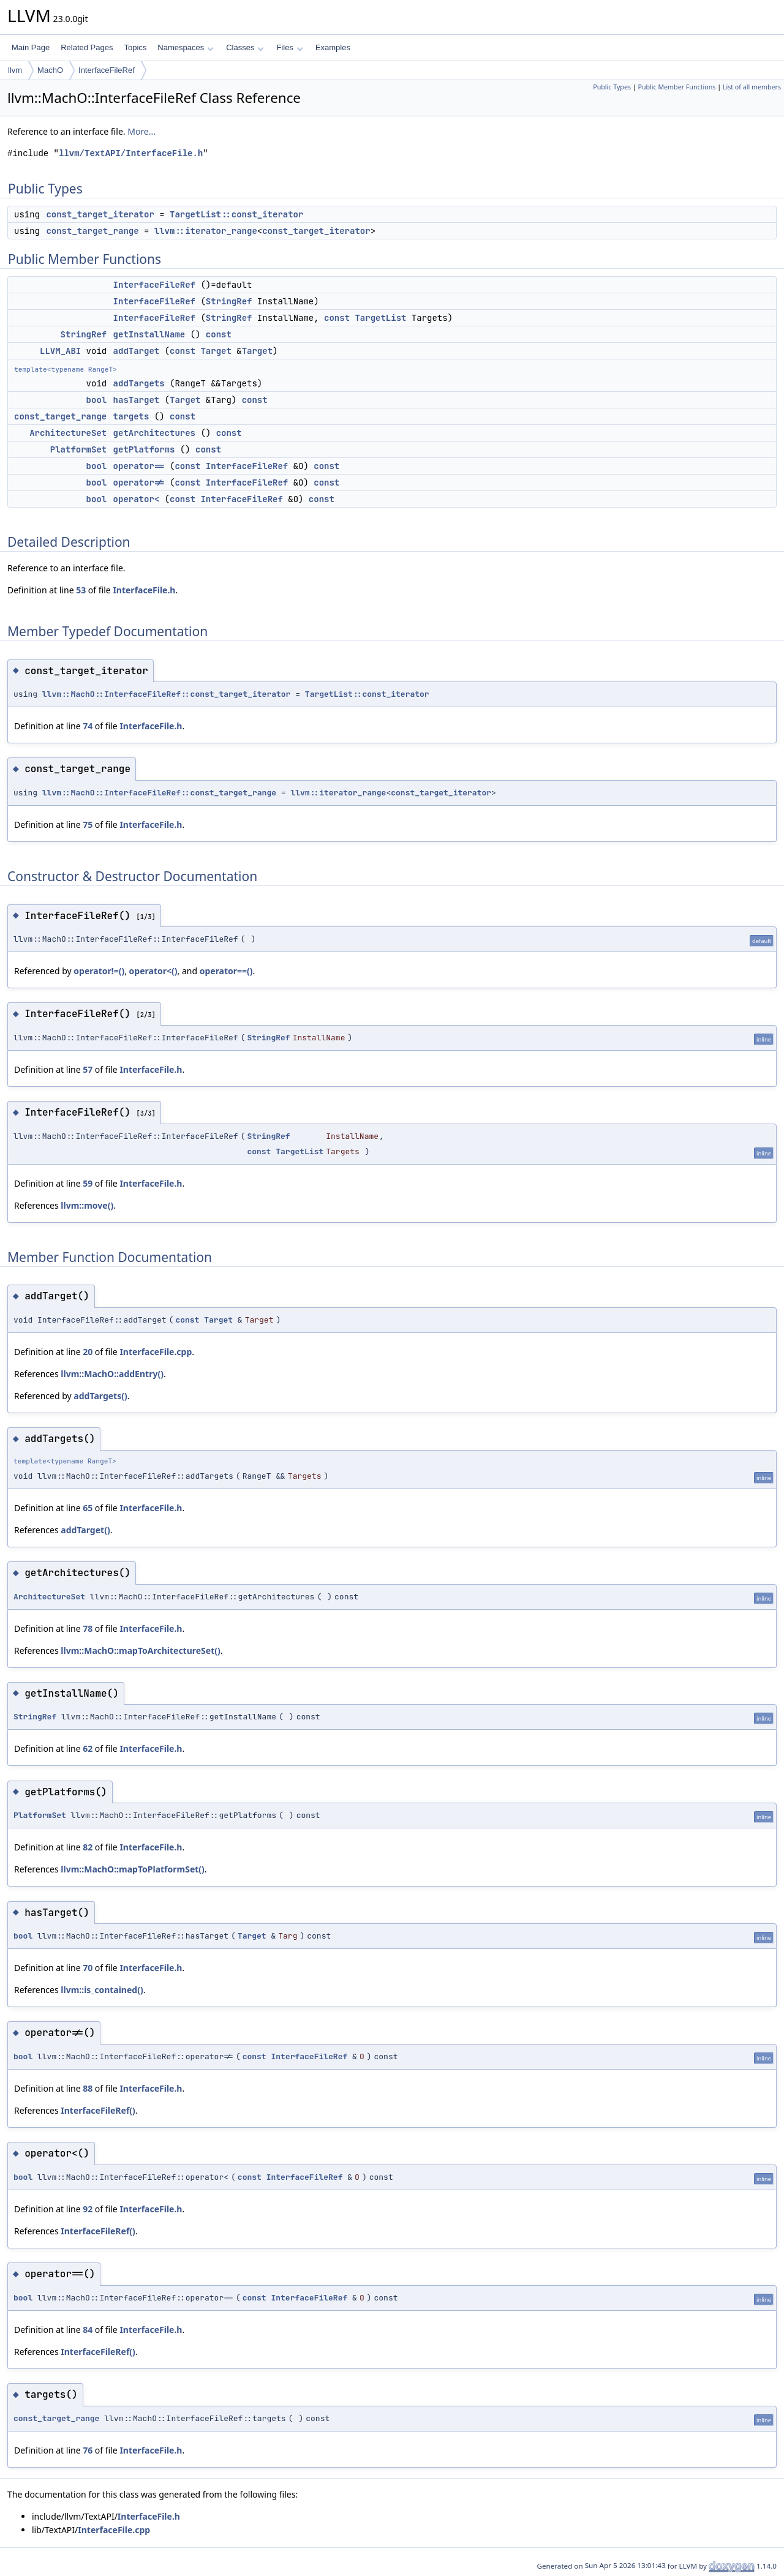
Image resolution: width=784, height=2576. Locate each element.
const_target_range (92, 230)
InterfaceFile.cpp (155, 1351)
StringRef (229, 301)
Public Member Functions (676, 87)
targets (131, 416)
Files (289, 47)
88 (87, 2088)
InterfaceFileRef (106, 70)
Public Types (612, 87)
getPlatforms (144, 449)
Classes (245, 47)
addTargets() (100, 1396)
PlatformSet (78, 449)
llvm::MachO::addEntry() (112, 1374)
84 (87, 2329)
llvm (15, 70)
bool (96, 399)
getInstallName (149, 334)
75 (87, 824)
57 (87, 1069)
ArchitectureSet (68, 432)
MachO (50, 70)
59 (87, 1183)
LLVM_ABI (60, 350)
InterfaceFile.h (144, 590)
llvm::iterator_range (205, 230)
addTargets (139, 383)
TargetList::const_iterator (236, 214)
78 (87, 1628)
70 (87, 1967)
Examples (332, 47)
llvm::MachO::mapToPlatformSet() (133, 1869)
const (337, 317)
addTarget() (85, 1530)
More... (141, 131)
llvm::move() (87, 1205)
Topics (135, 47)
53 (81, 590)
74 (87, 726)
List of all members (752, 87)
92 (87, 2209)
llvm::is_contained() (102, 1990)
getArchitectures (154, 432)
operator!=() (99, 971)
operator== (139, 465)
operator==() (226, 971)
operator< (136, 499)
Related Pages (87, 47)
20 (87, 1351)
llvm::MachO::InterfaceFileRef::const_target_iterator (166, 694)
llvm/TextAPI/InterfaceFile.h (131, 153)
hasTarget (136, 399)
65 (87, 1508)
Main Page (31, 47)
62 (87, 1748)
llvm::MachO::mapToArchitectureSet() (140, 1650)
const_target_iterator (100, 214)
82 (87, 1847)
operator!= (139, 482)
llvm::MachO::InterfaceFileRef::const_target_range (159, 792)
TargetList (380, 317)
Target (215, 350)
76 (87, 2450)
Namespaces (185, 47)
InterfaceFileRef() (98, 2110)
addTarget (136, 350)
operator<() (153, 971)
